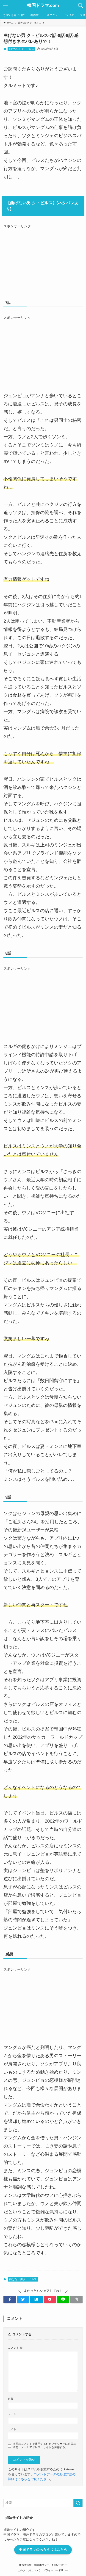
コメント (15, 2347)
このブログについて (29, 2570)
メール (12, 2414)
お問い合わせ (59, 2564)
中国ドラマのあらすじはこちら (43, 2549)
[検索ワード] (43, 2503)
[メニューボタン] (5, 5)
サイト (12, 2429)
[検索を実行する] (78, 2503)
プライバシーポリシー (55, 2570)
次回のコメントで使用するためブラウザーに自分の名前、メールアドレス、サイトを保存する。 (44, 2445)
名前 (11, 2398)
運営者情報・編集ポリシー (34, 2564)
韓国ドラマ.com (43, 5)
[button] (9, 2299)
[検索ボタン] (80, 5)
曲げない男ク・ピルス (21, 48)
